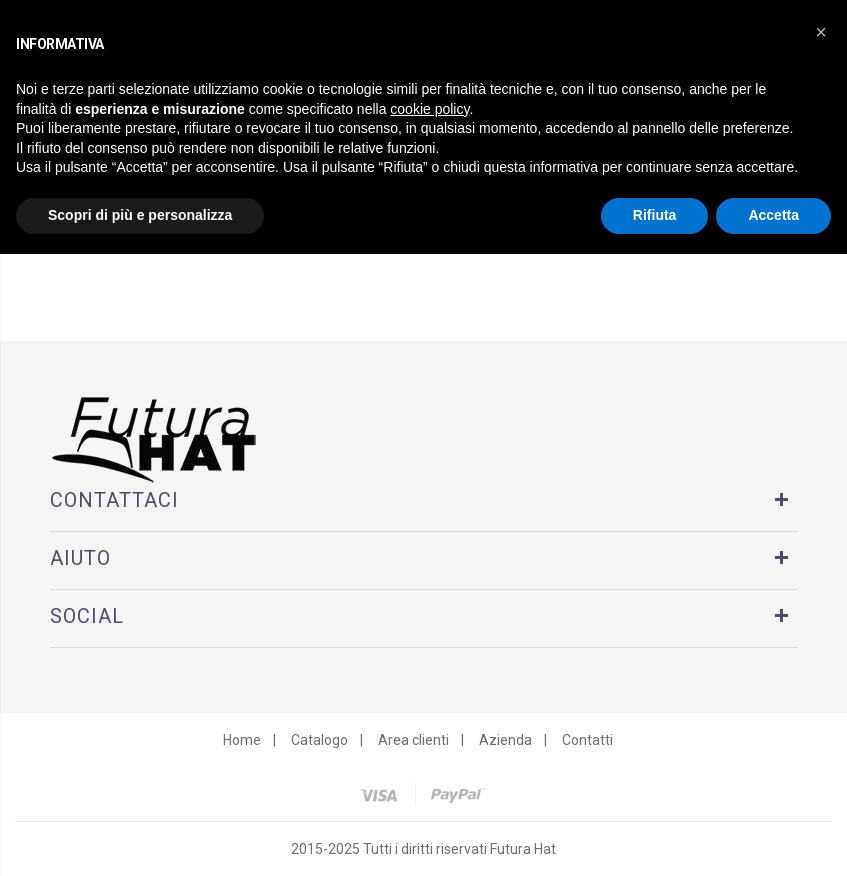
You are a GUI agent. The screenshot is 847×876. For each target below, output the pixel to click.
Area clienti (413, 740)
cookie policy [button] (429, 109)
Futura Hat (523, 849)
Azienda (505, 740)
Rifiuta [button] (655, 215)
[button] (821, 32)
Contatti (587, 740)
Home (242, 740)
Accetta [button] (773, 215)
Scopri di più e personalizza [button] (140, 215)
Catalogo (319, 740)
